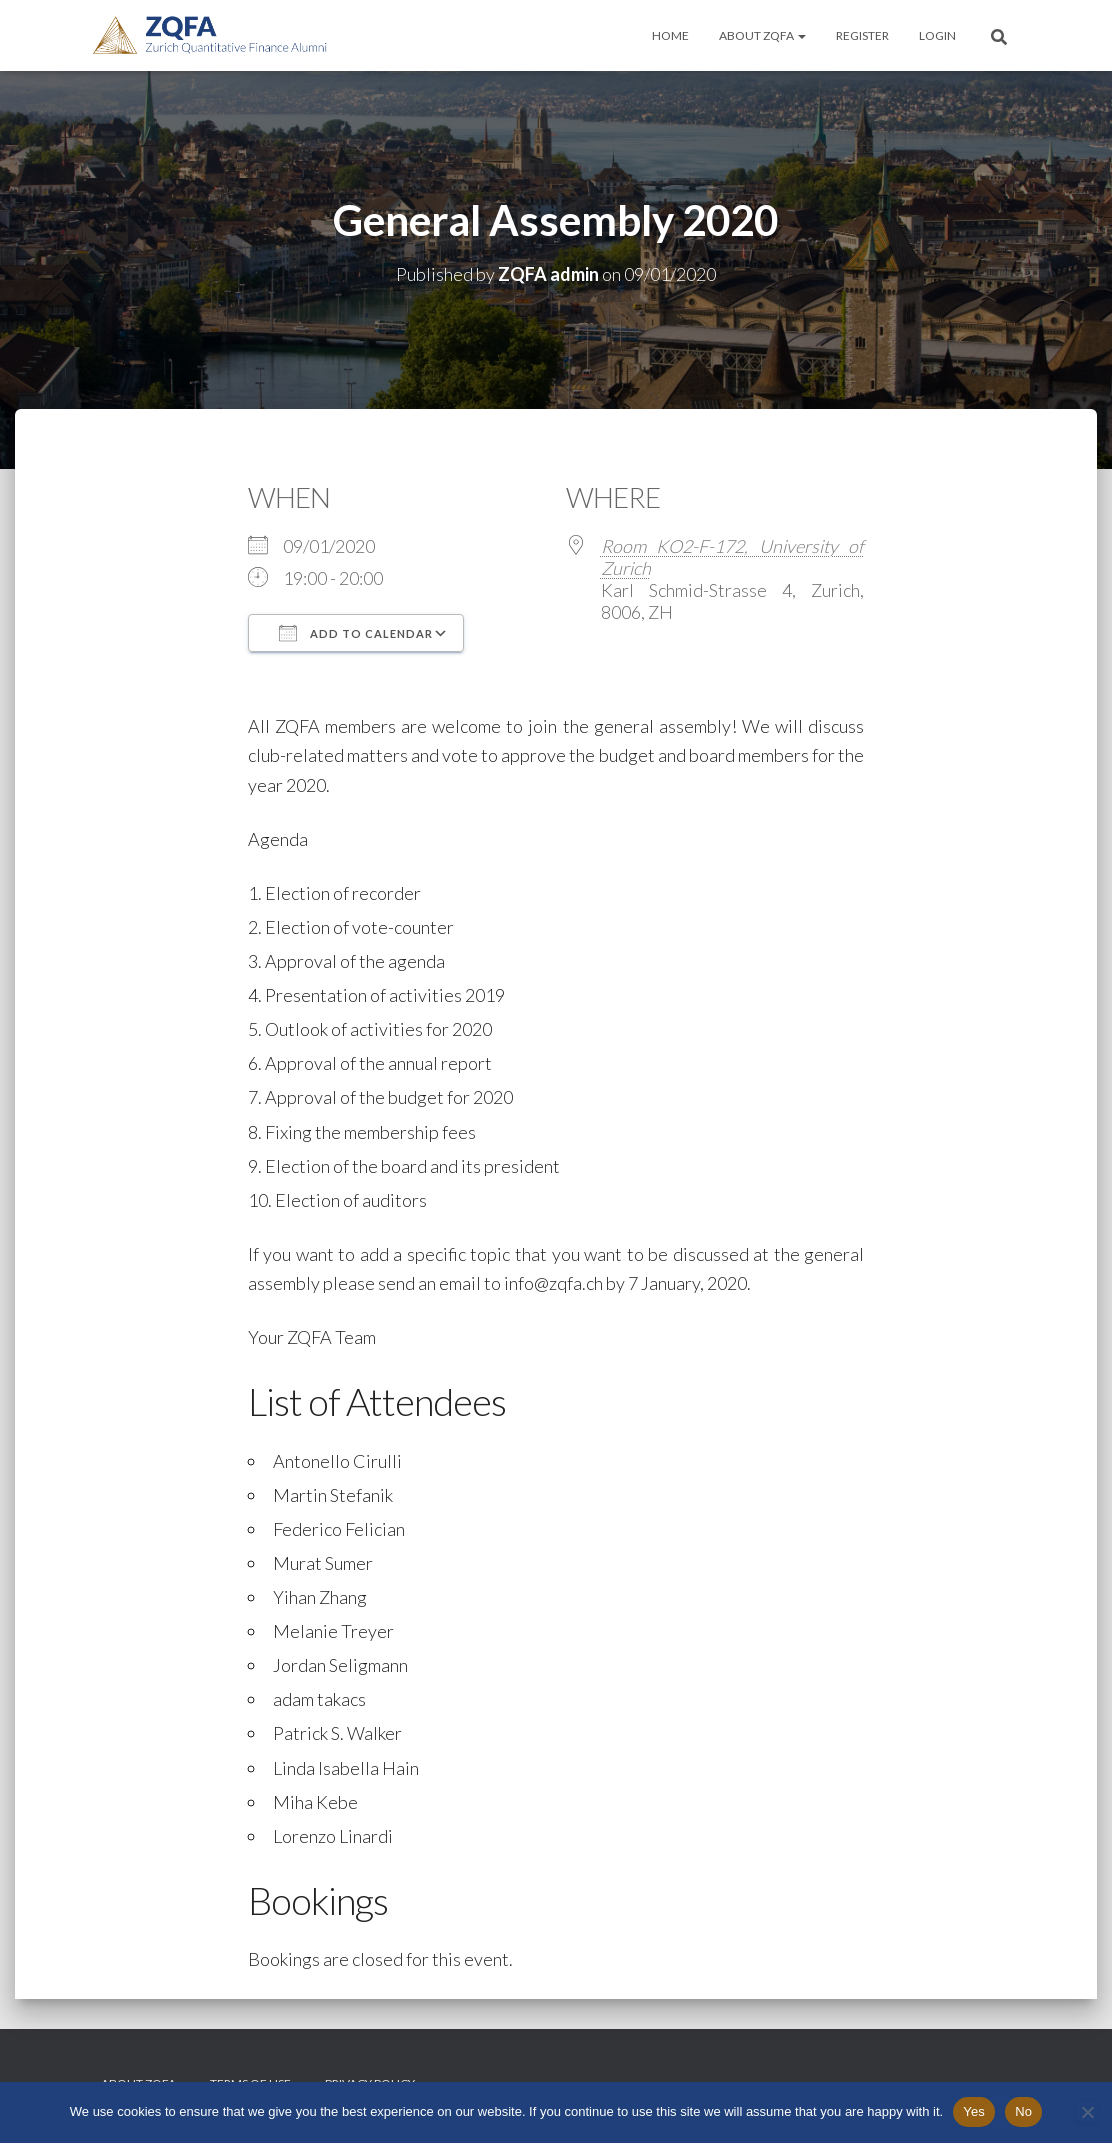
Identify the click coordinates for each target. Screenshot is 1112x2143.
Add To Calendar (356, 633)
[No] (1087, 2112)
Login (937, 35)
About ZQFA (762, 35)
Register (862, 35)
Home (670, 35)
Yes (974, 2111)
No (1023, 2111)
